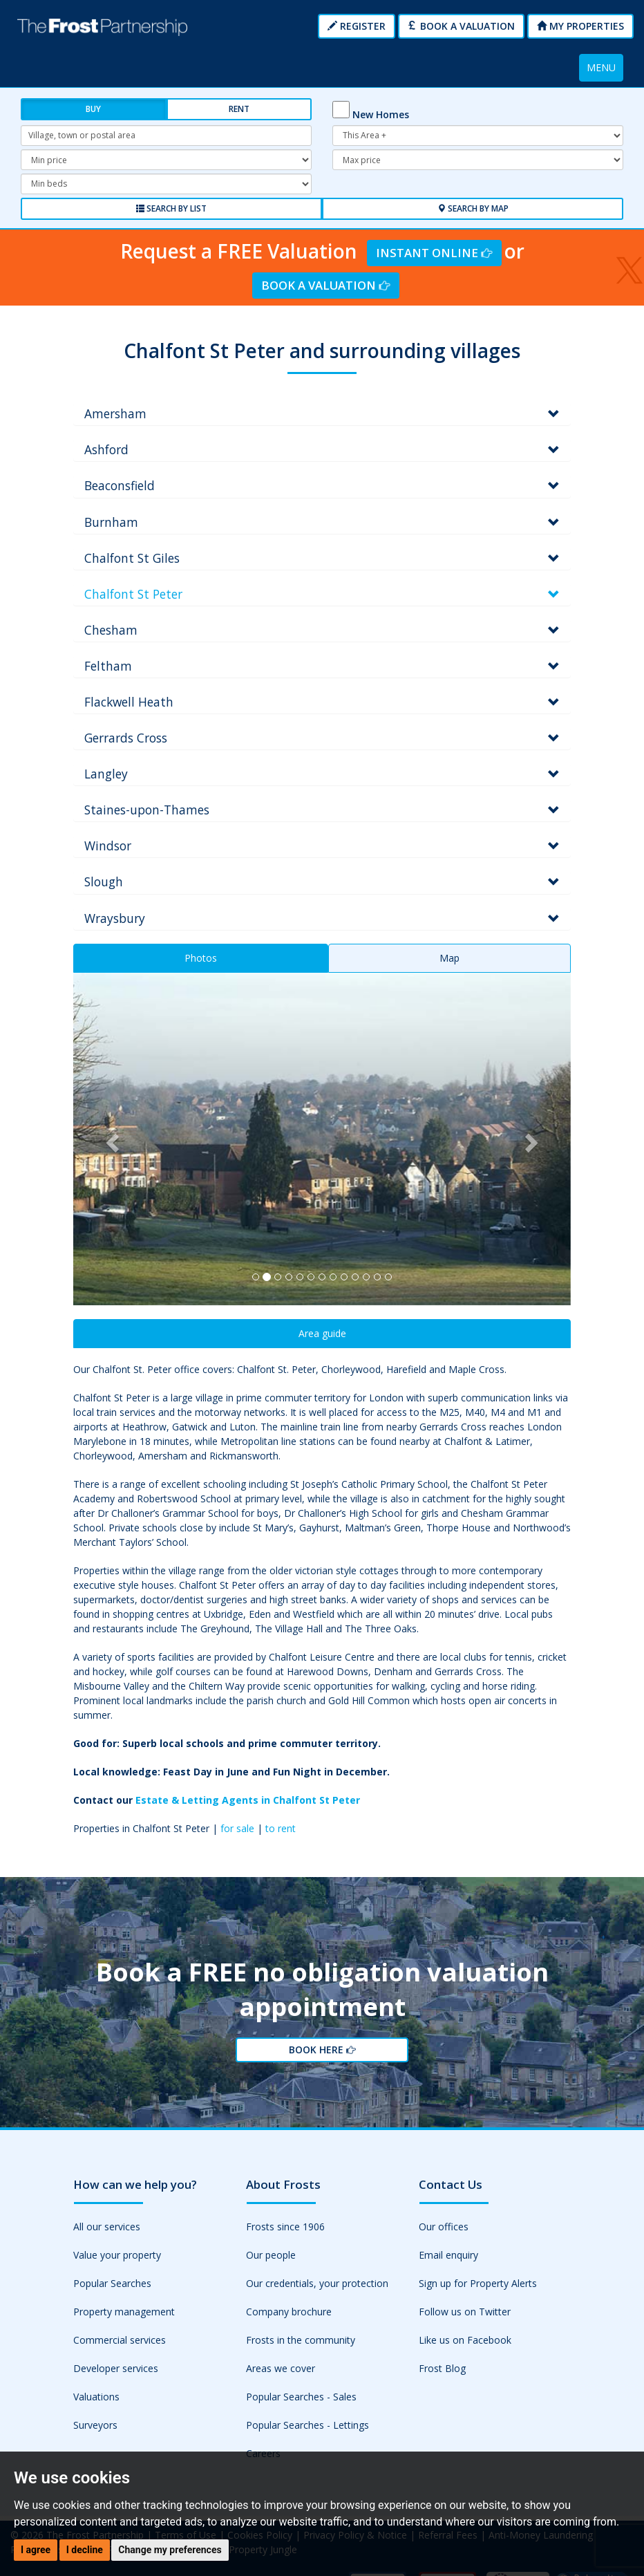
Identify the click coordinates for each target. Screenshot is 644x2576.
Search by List (171, 208)
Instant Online (434, 251)
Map (449, 955)
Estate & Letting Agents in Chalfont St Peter (247, 1798)
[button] (110, 1137)
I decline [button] (84, 2549)
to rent (280, 1826)
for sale (237, 1826)
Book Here (321, 2053)
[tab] (322, 412)
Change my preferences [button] (169, 2549)
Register (357, 25)
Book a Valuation (461, 25)
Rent (239, 109)
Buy (93, 109)
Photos (200, 955)
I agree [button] (35, 2549)
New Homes (380, 114)
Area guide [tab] (322, 1331)
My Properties (580, 25)
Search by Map (473, 208)
